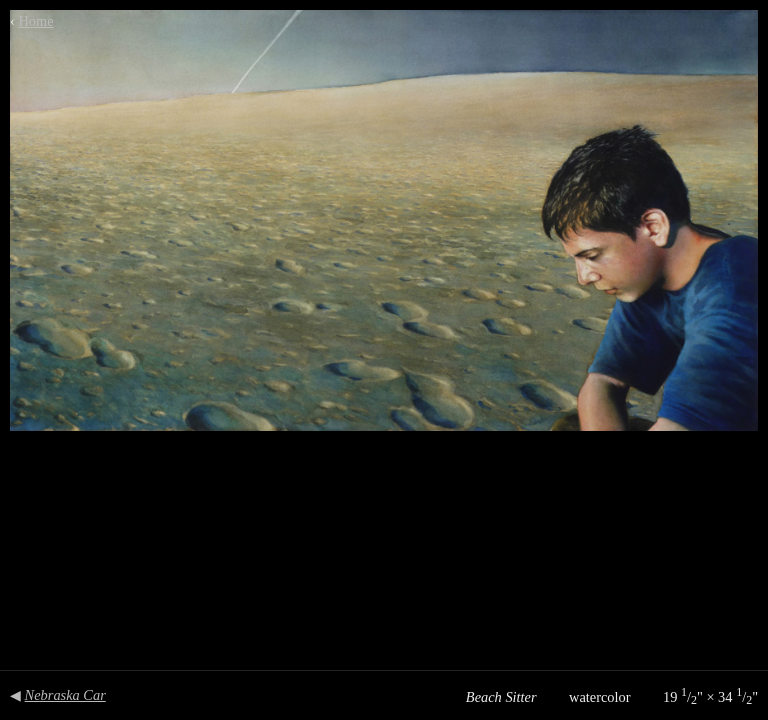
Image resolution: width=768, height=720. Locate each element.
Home (35, 21)
